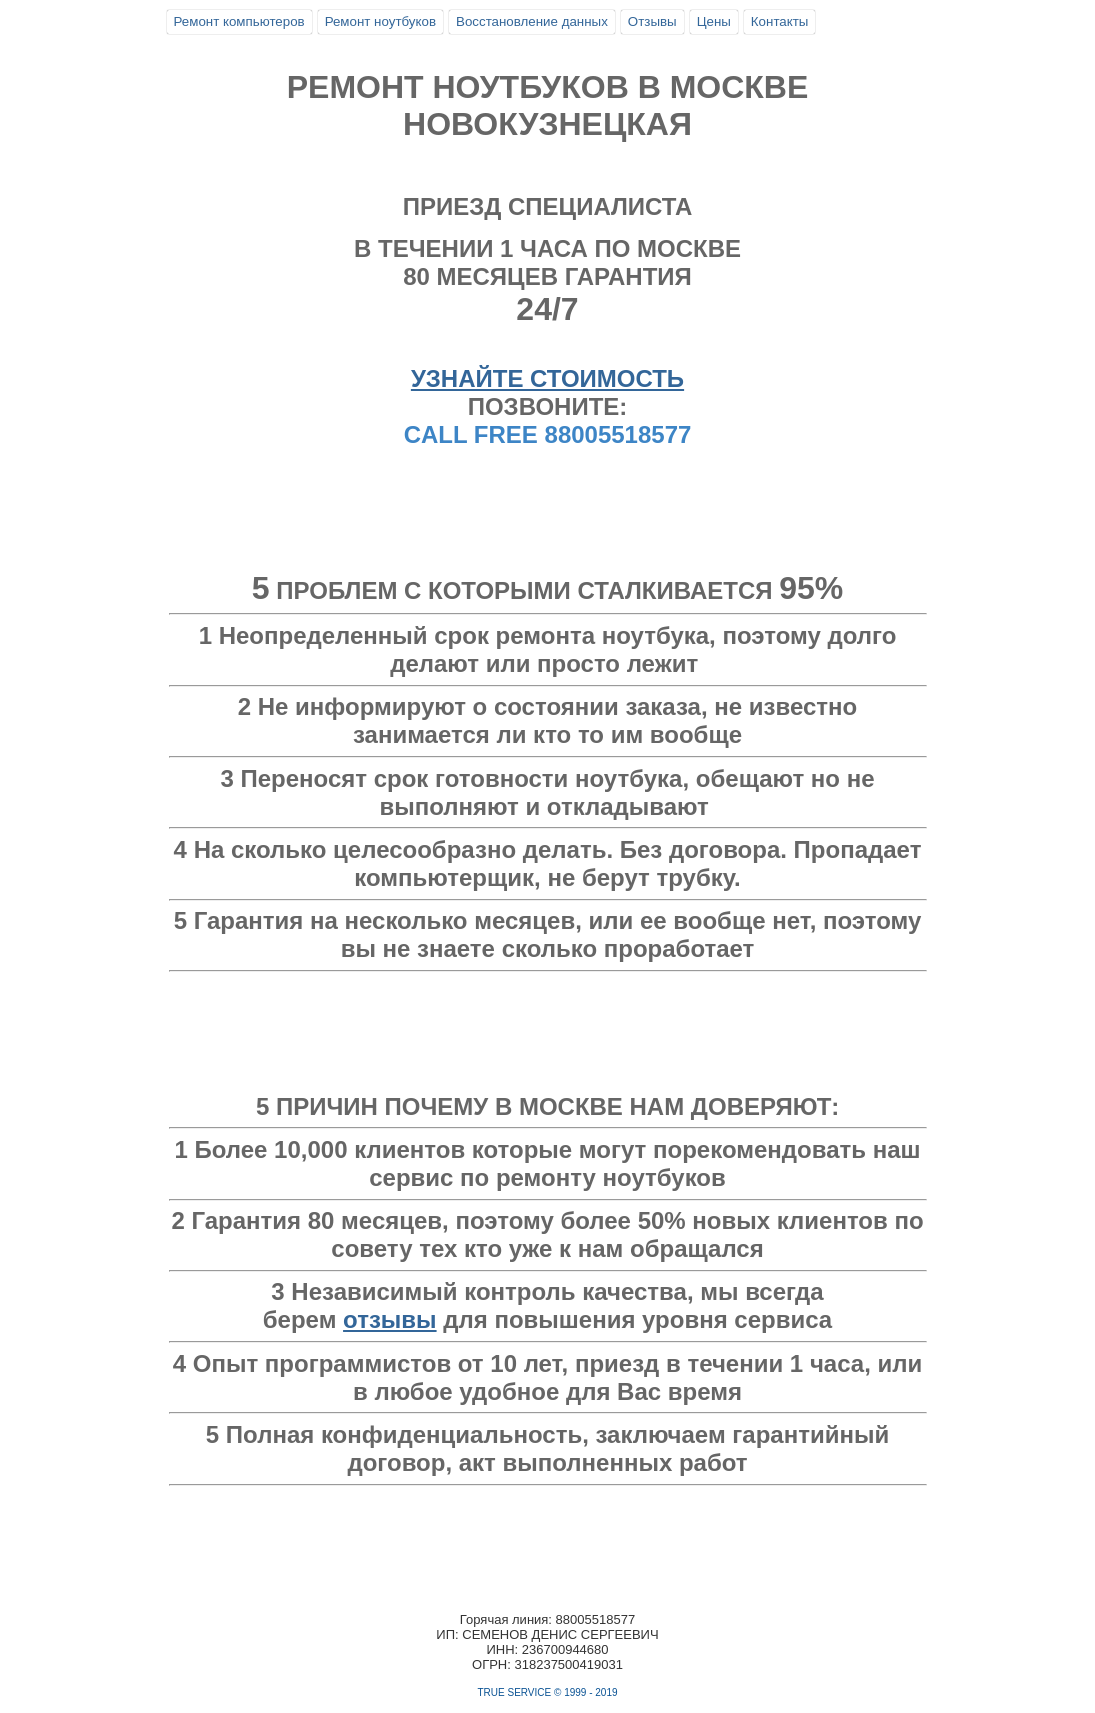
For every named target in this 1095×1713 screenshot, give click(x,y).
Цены (714, 21)
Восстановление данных (532, 21)
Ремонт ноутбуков (380, 21)
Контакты (780, 21)
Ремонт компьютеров (239, 21)
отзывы (390, 1319)
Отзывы (652, 21)
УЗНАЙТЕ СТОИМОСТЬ (547, 378)
